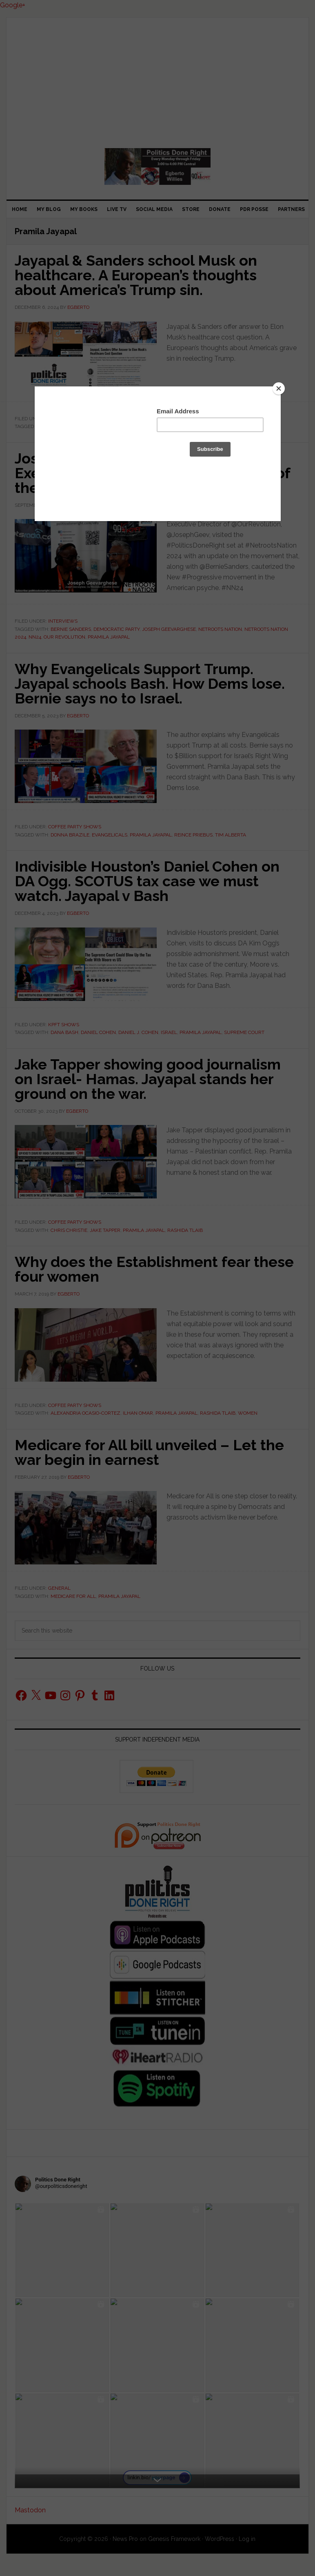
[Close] (279, 388)
